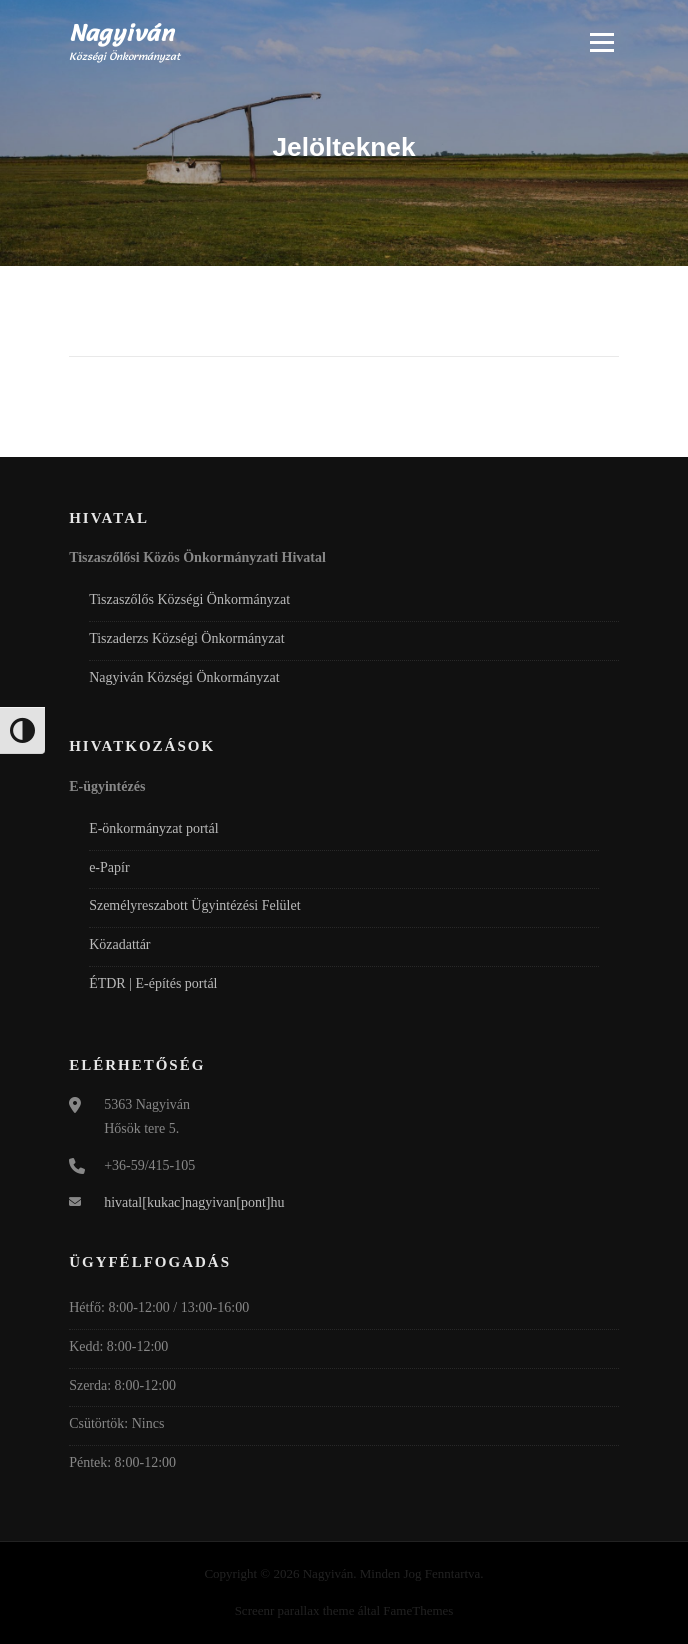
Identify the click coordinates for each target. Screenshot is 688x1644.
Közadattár (119, 944)
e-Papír (109, 867)
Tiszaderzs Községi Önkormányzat (186, 638)
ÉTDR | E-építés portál (153, 983)
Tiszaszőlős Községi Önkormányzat (189, 599)
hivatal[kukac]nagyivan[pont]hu (194, 1202)
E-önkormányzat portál (153, 828)
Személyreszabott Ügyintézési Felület (195, 905)
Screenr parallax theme (295, 1610)
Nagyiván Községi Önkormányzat (184, 677)
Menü (599, 42)
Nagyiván (121, 33)
